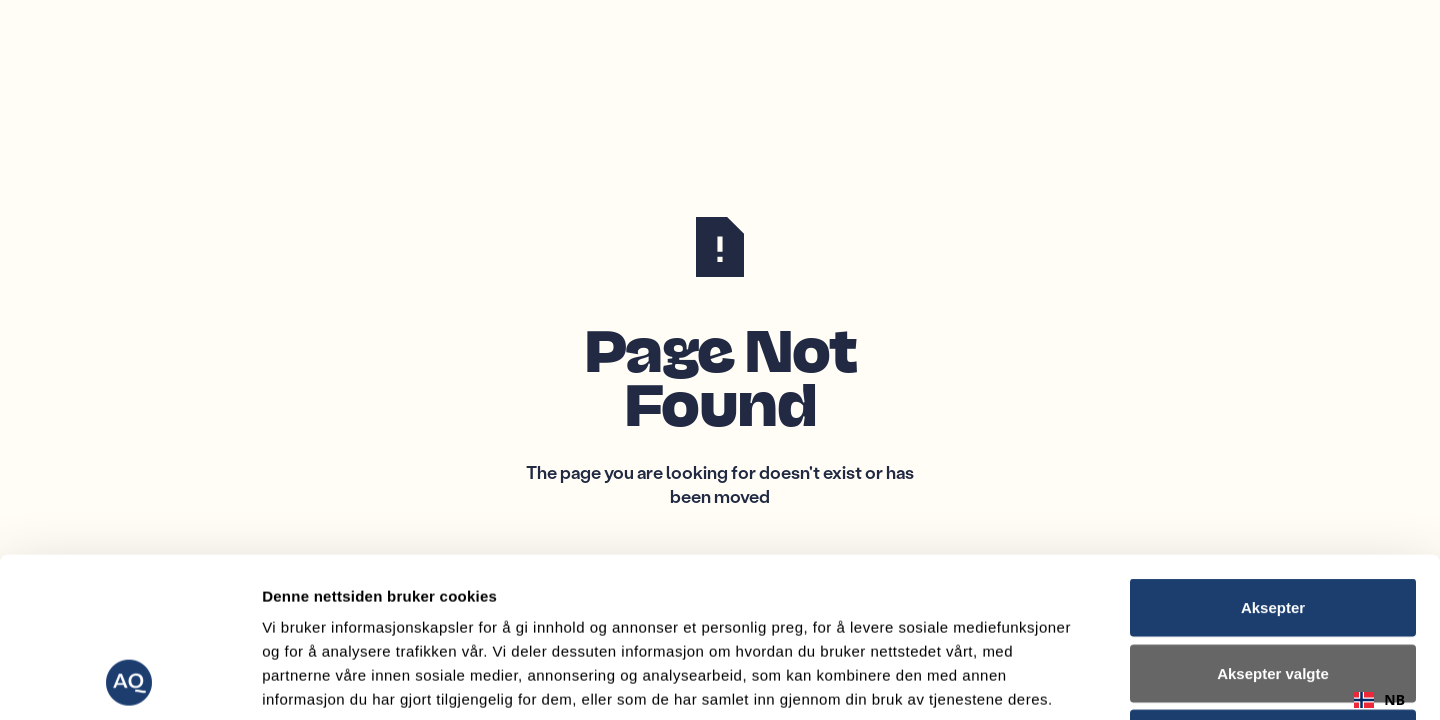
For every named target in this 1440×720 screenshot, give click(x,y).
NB (1379, 700)
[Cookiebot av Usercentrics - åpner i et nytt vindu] (129, 681)
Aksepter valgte (1273, 523)
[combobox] (1379, 700)
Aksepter (1273, 457)
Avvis (1272, 588)
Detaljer (1065, 680)
